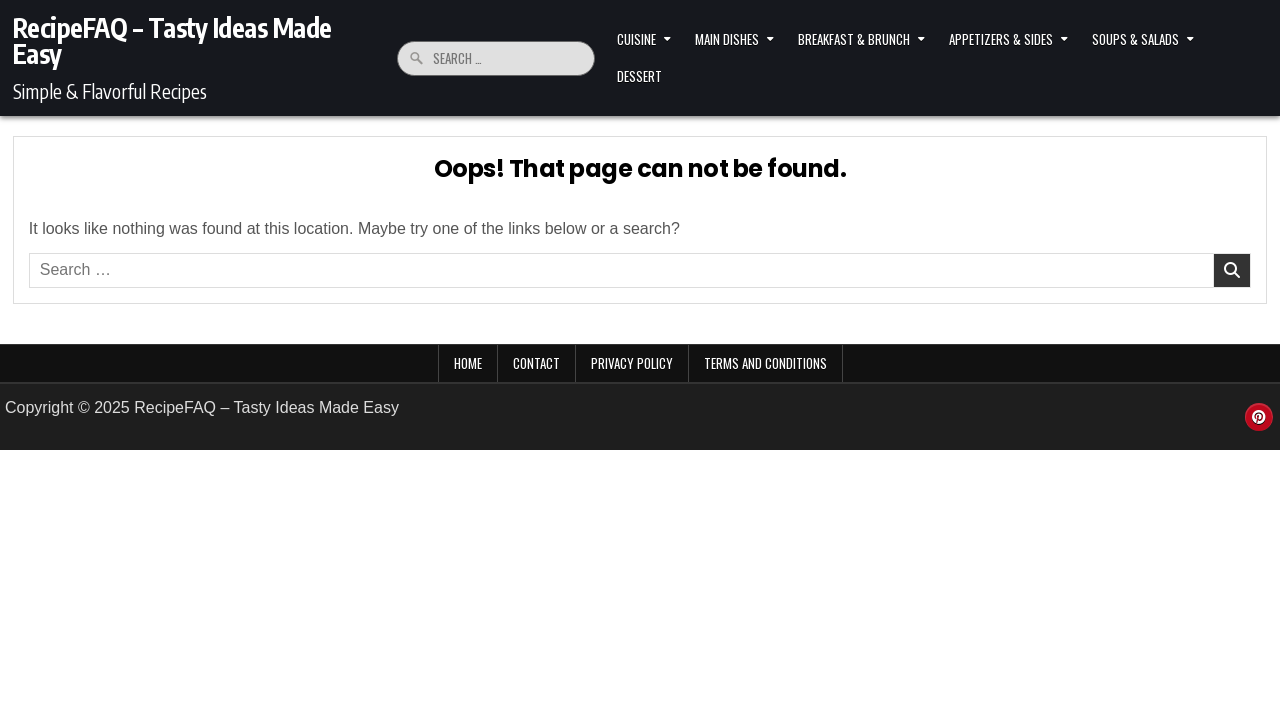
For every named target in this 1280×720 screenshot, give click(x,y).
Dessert (639, 76)
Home (468, 363)
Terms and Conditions (765, 363)
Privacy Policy (632, 363)
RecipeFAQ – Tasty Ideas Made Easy (172, 40)
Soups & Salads (1135, 39)
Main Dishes (727, 39)
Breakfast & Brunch (854, 39)
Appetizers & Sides (1001, 39)
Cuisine (636, 39)
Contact (536, 363)
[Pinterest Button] (1259, 417)
